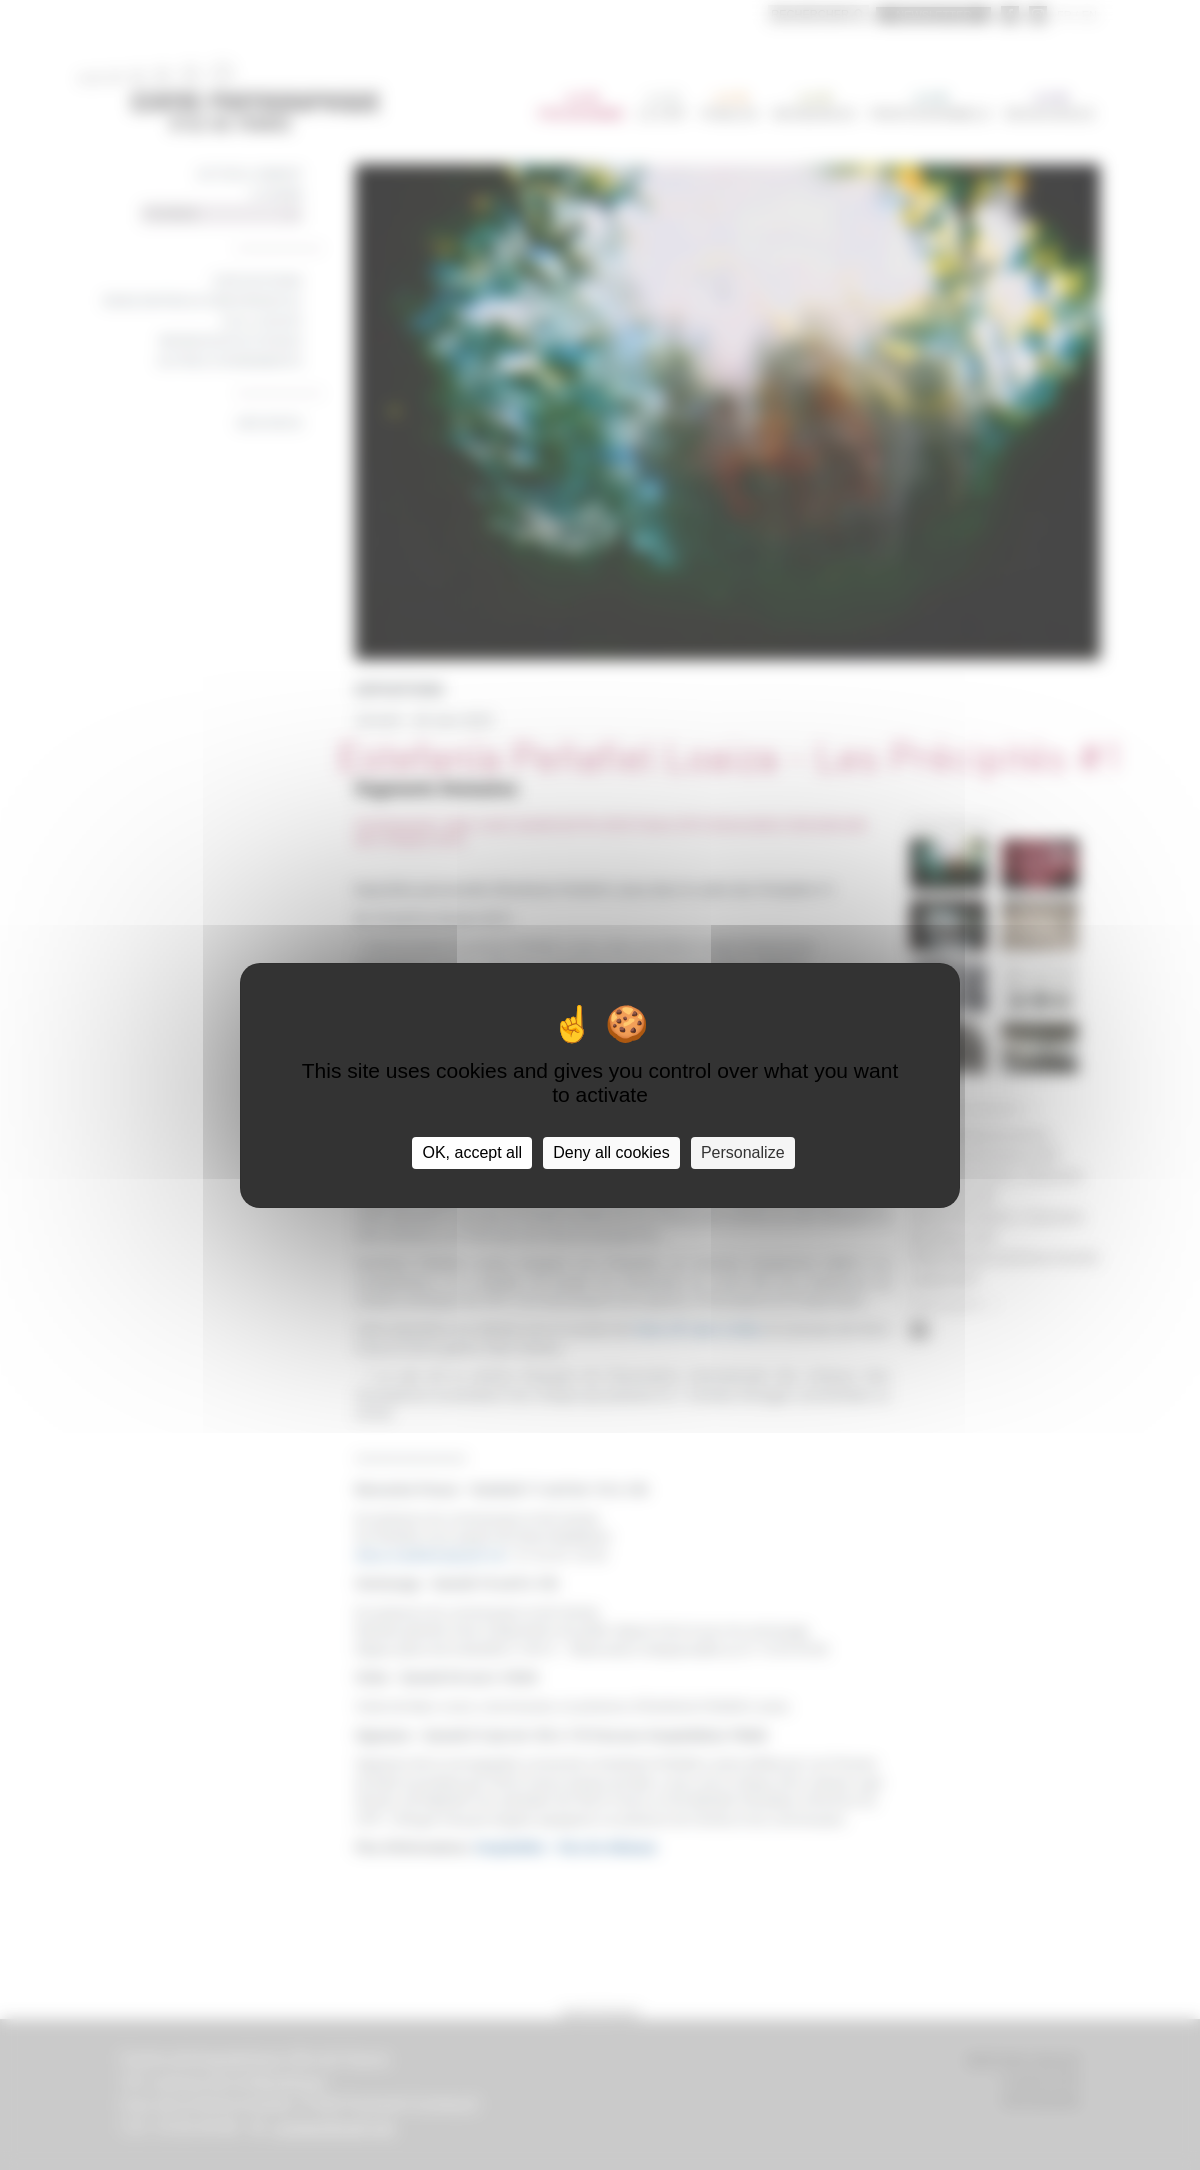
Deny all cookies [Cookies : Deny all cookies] (611, 1152)
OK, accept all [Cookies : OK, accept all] (472, 1152)
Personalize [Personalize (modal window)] (743, 1152)
